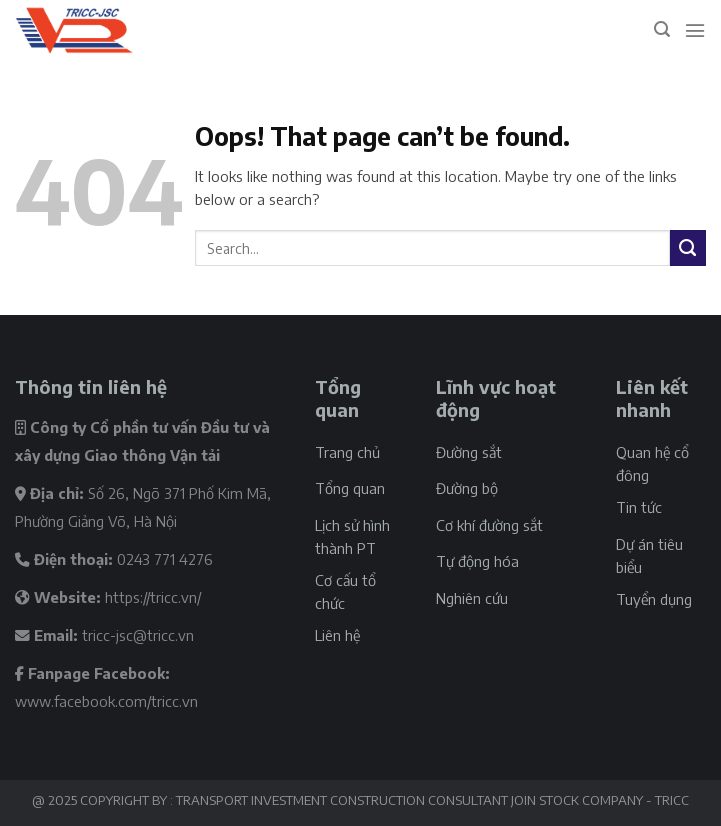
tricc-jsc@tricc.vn (138, 635)
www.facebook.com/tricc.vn (106, 701)
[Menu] (695, 30)
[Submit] (688, 248)
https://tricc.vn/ (153, 597)
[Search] (662, 29)
